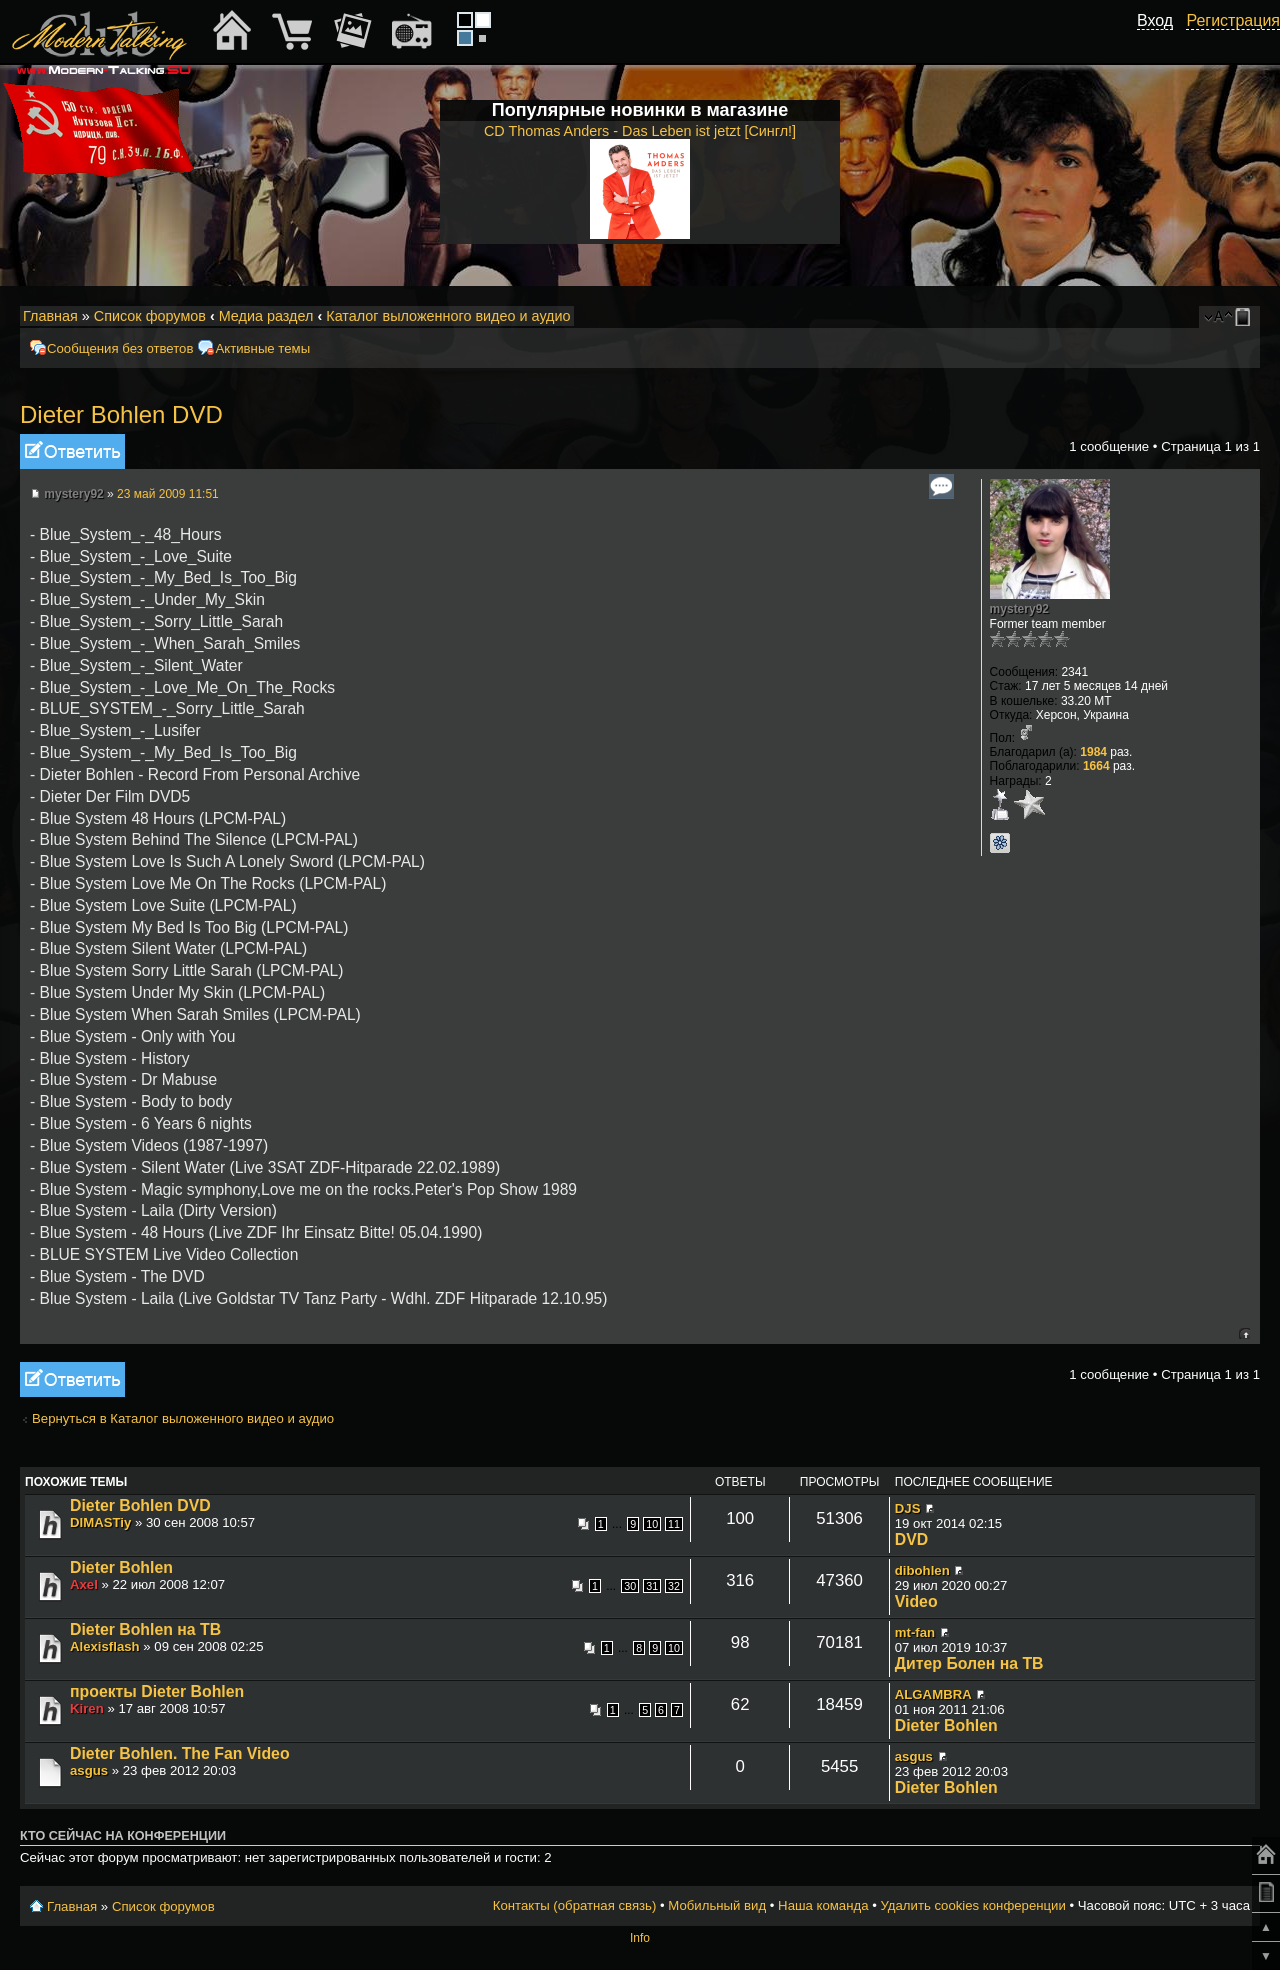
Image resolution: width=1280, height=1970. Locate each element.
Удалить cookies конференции (972, 1905)
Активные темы (262, 348)
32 (674, 1586)
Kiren (87, 1708)
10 (652, 1524)
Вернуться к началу (1244, 1333)
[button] (1162, 43)
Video (916, 1601)
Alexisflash (105, 1646)
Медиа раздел (266, 316)
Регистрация (1233, 20)
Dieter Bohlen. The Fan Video (180, 1753)
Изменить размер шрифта (1218, 317)
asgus (89, 1770)
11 (674, 1524)
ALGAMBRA (933, 1694)
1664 (1096, 766)
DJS (908, 1508)
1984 (1093, 752)
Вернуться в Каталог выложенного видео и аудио (183, 1418)
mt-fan (915, 1632)
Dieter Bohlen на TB (145, 1629)
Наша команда (823, 1905)
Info (640, 1938)
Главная (50, 316)
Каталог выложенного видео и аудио (448, 316)
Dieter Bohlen (121, 1567)
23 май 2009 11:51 (168, 494)
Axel (84, 1584)
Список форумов (150, 316)
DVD (911, 1539)
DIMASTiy (100, 1522)
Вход (1155, 20)
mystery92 (73, 494)
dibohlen (922, 1570)
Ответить (72, 451)
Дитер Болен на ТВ (969, 1663)
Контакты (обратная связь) (575, 1905)
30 (630, 1586)
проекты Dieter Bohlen (157, 1691)
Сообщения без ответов (120, 348)
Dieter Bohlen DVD (121, 414)
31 (652, 1586)
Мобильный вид (1246, 317)
